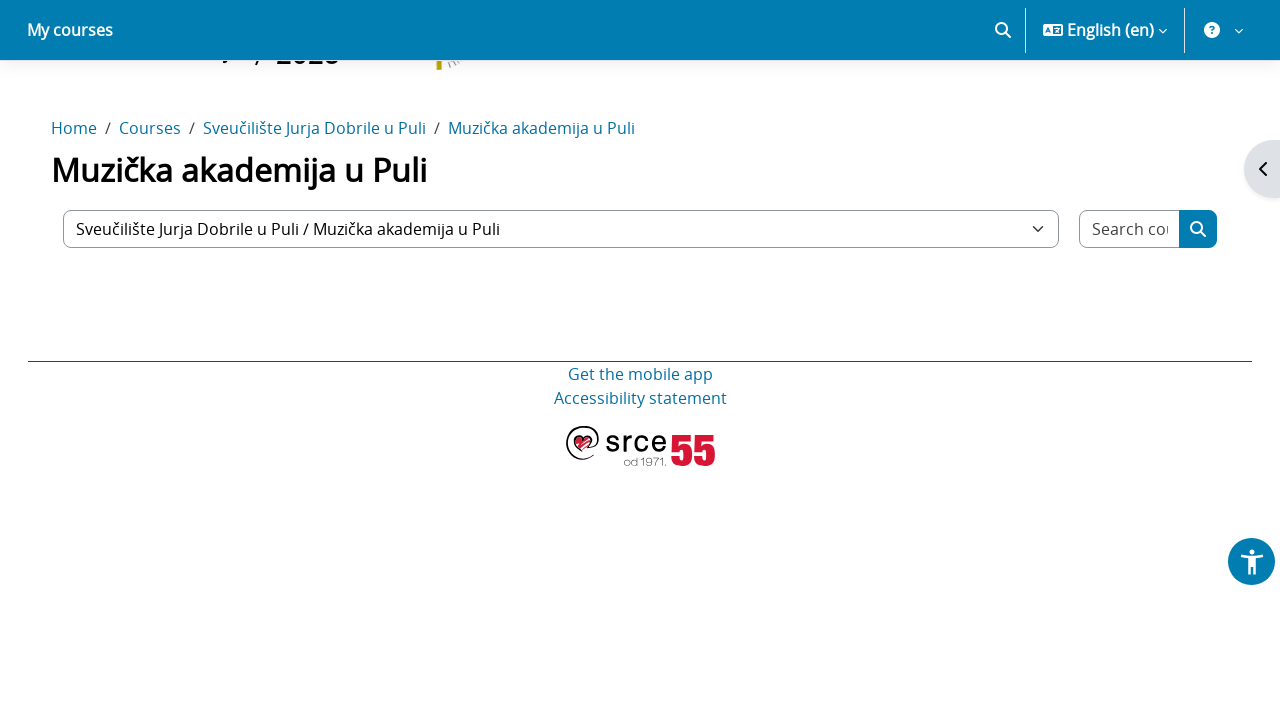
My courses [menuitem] (70, 100)
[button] (1003, 100)
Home (94, 198)
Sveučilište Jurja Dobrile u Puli (334, 198)
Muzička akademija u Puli (561, 198)
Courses (170, 198)
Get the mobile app (640, 444)
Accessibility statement (640, 468)
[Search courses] (1112, 299)
